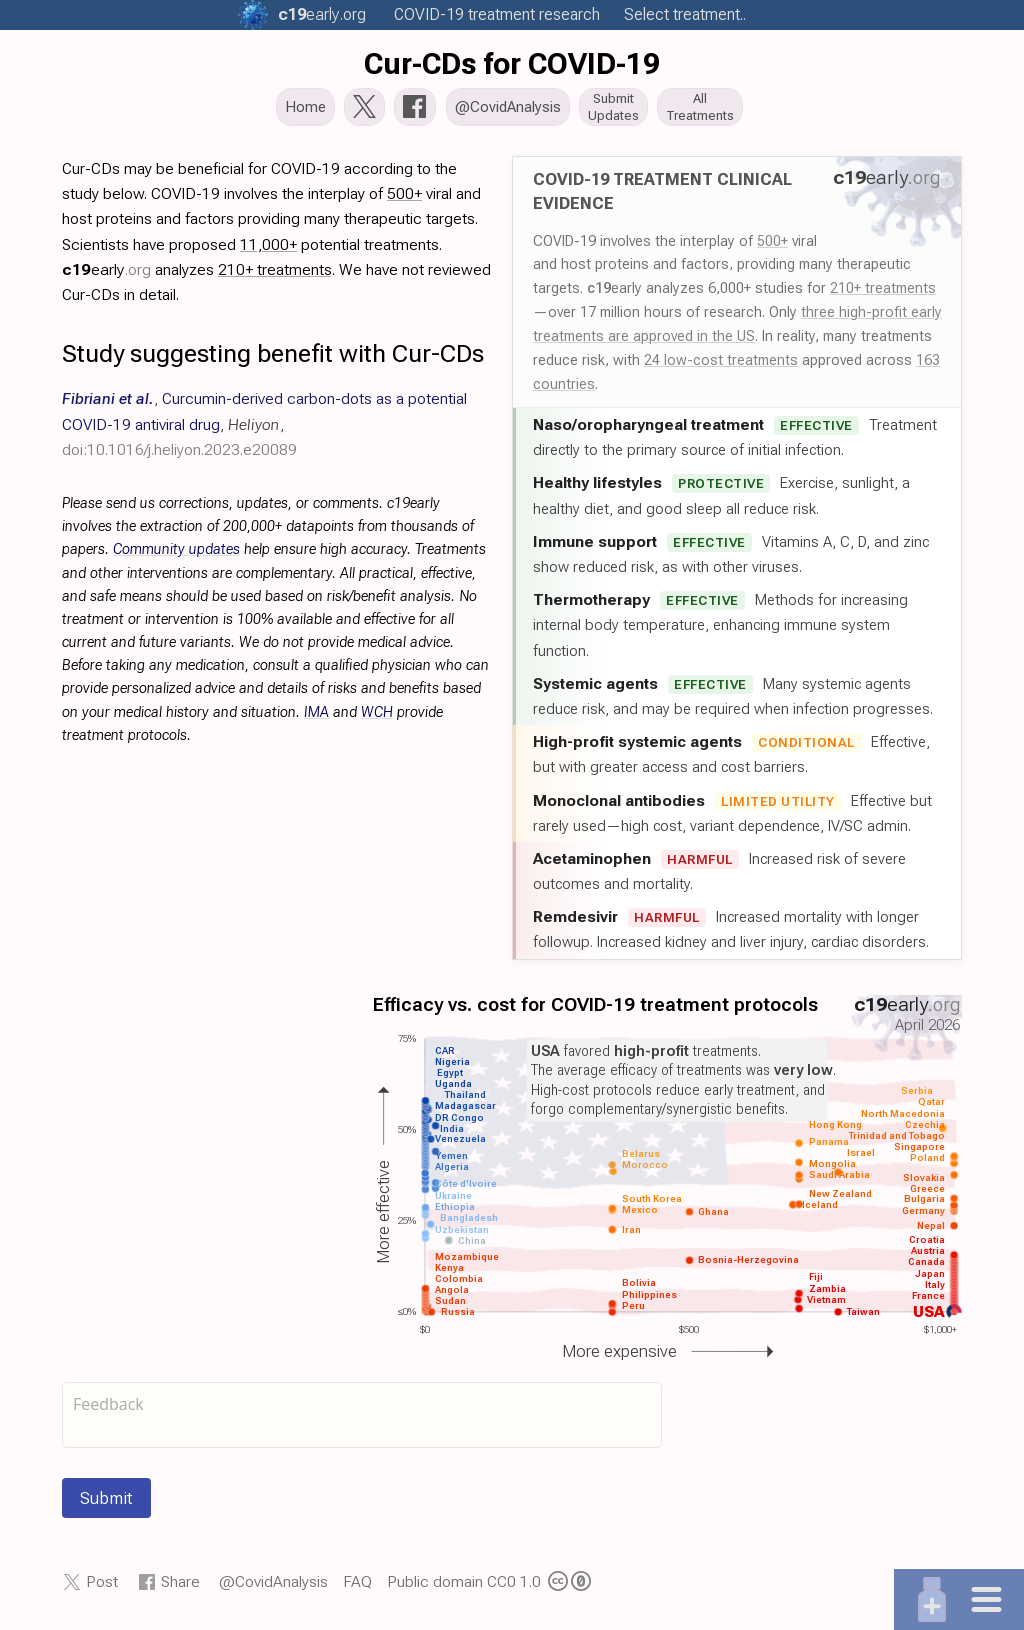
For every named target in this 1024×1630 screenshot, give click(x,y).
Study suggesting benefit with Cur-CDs (273, 359)
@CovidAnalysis (273, 1587)
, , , (264, 429)
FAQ (357, 1587)
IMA (316, 717)
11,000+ (268, 249)
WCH (377, 717)
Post (102, 1587)
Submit (106, 1504)
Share (180, 1587)
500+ (772, 246)
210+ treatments (883, 294)
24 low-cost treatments (721, 366)
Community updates (176, 555)
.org (322, 14)
